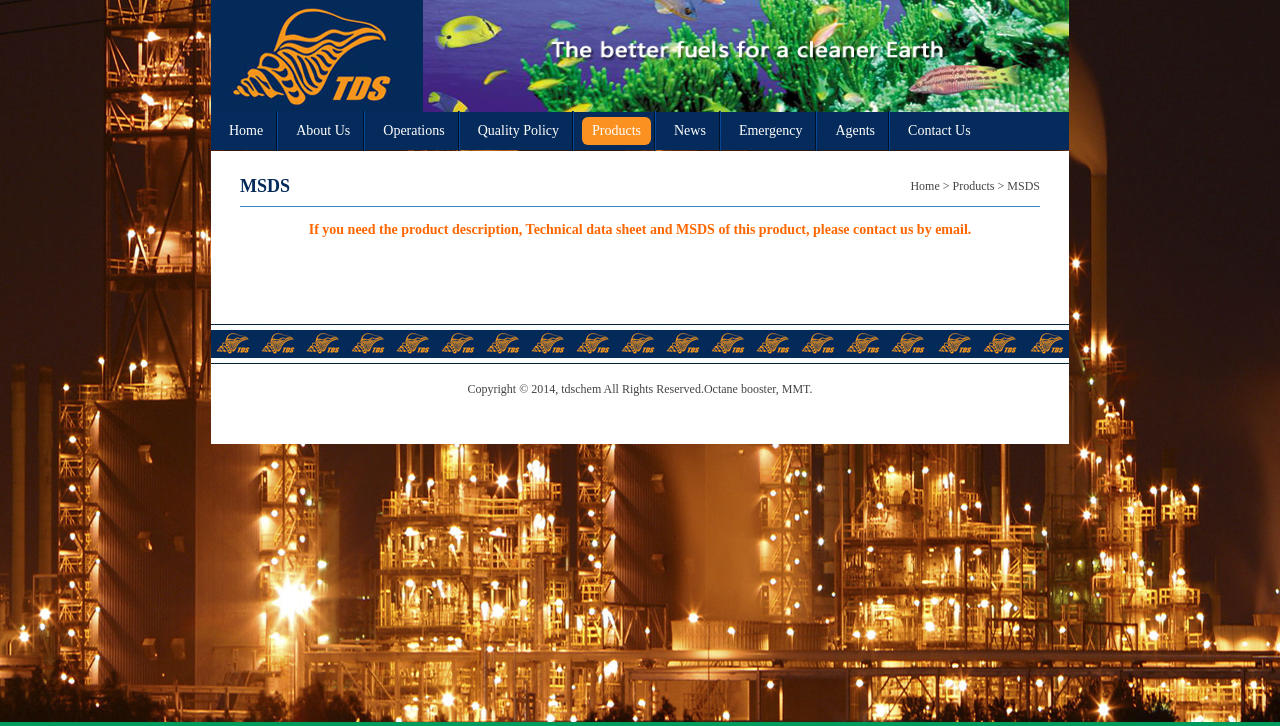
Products (616, 130)
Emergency (771, 130)
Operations (413, 130)
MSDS (1023, 186)
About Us (323, 130)
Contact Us (939, 130)
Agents (855, 130)
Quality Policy (518, 130)
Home (246, 130)
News (690, 130)
